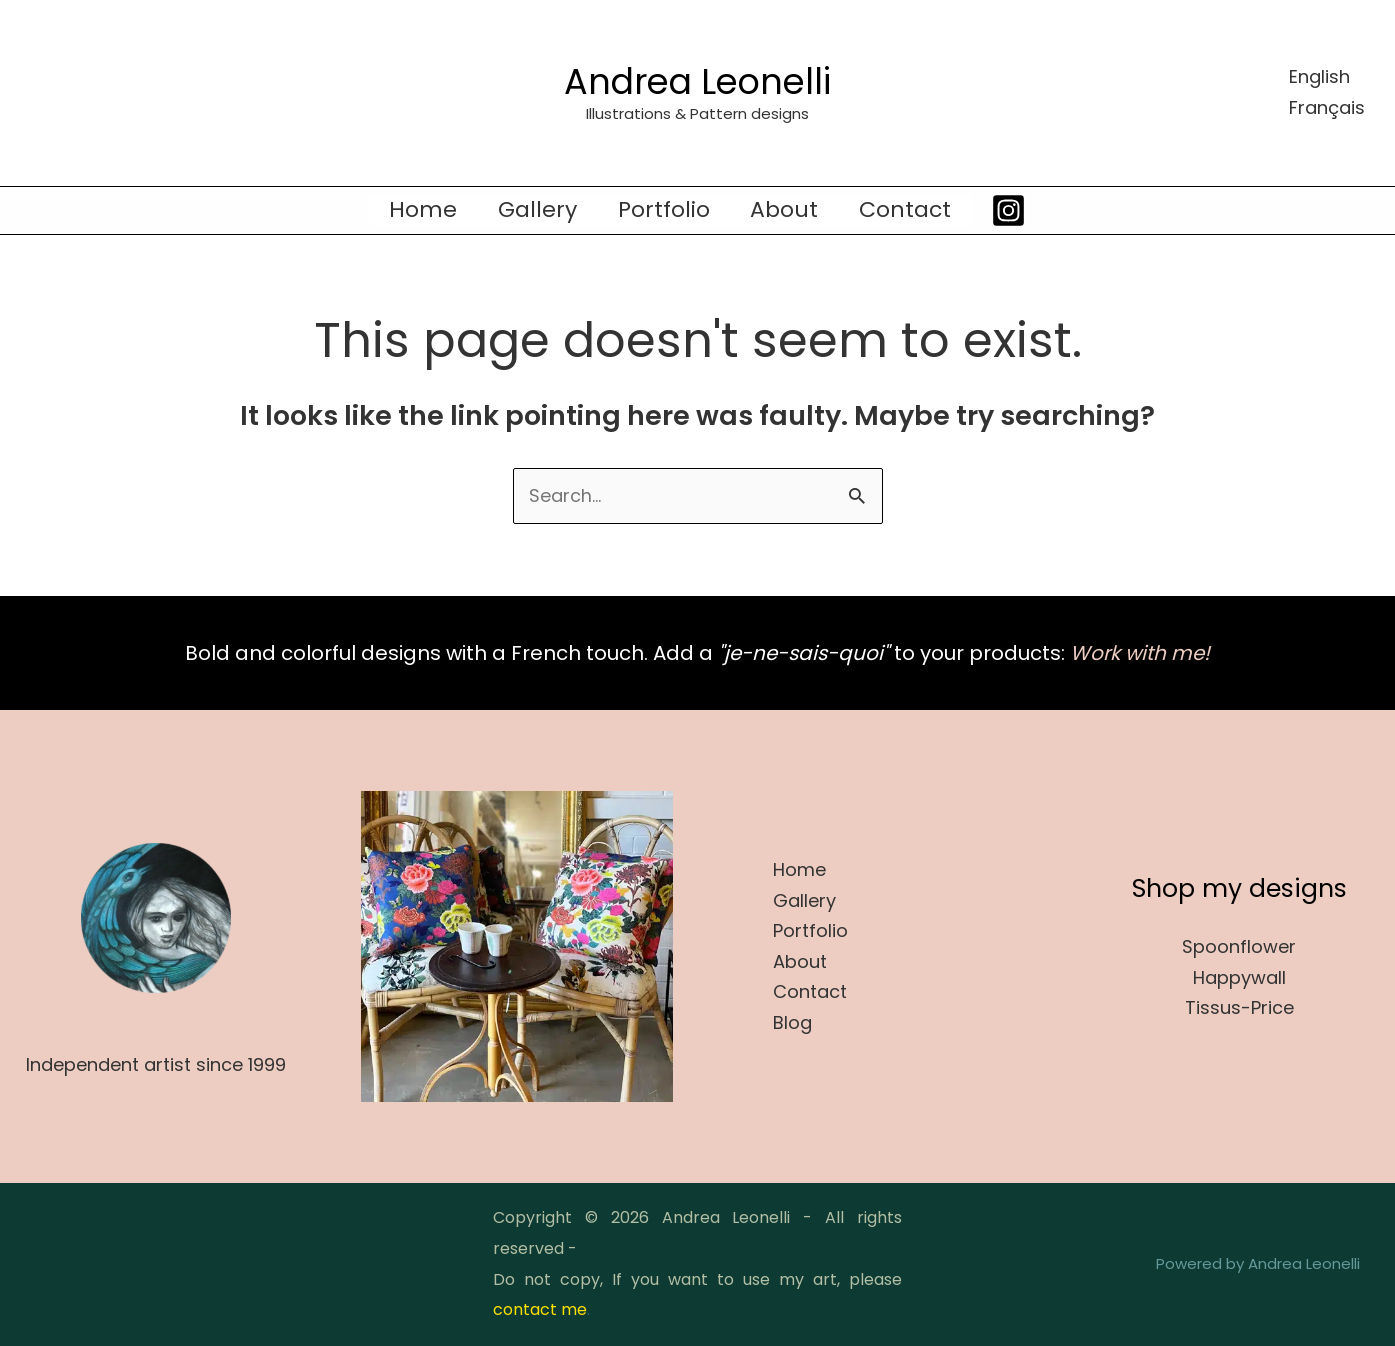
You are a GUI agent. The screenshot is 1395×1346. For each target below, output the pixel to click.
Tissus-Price (1239, 1008)
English (1319, 76)
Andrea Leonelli (697, 81)
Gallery (534, 210)
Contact (912, 210)
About (788, 210)
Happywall (1239, 977)
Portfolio (664, 210)
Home (417, 210)
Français (1327, 107)
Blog (792, 1022)
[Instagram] (1017, 210)
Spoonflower (1239, 946)
